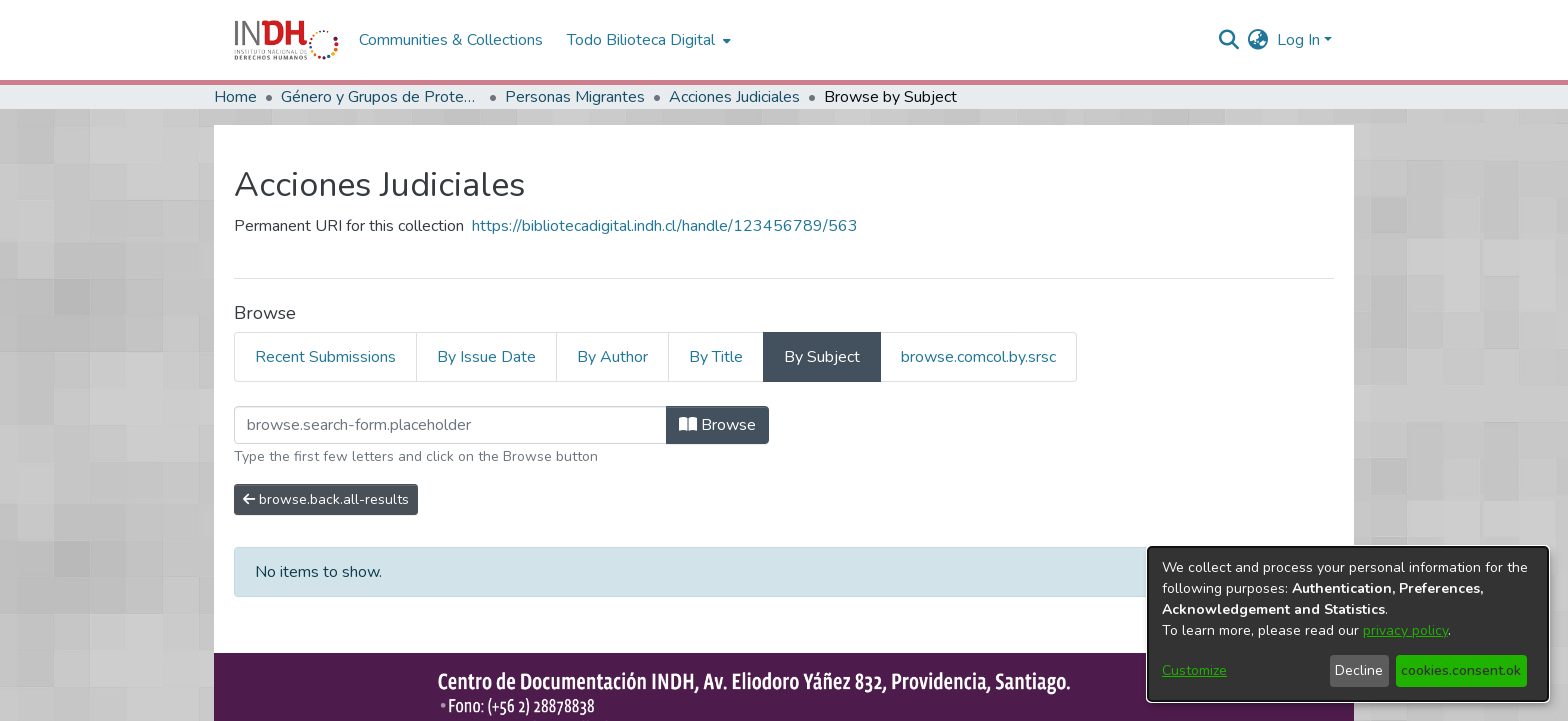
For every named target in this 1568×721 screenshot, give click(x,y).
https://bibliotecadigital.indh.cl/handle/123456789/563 (665, 226)
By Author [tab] (612, 357)
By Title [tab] (716, 357)
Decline (1359, 670)
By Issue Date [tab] (486, 357)
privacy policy (1405, 630)
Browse (717, 425)
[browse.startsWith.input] (450, 425)
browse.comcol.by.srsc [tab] (978, 357)
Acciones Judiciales (734, 97)
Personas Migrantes (575, 97)
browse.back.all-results (326, 499)
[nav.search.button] (1229, 40)
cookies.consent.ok (1461, 670)
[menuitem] (1258, 40)
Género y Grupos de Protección (381, 97)
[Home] (286, 40)
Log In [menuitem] (1298, 40)
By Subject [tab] (822, 357)
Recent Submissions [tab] (325, 357)
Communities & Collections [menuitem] (451, 40)
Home (235, 97)
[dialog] (1348, 624)
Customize (1194, 670)
